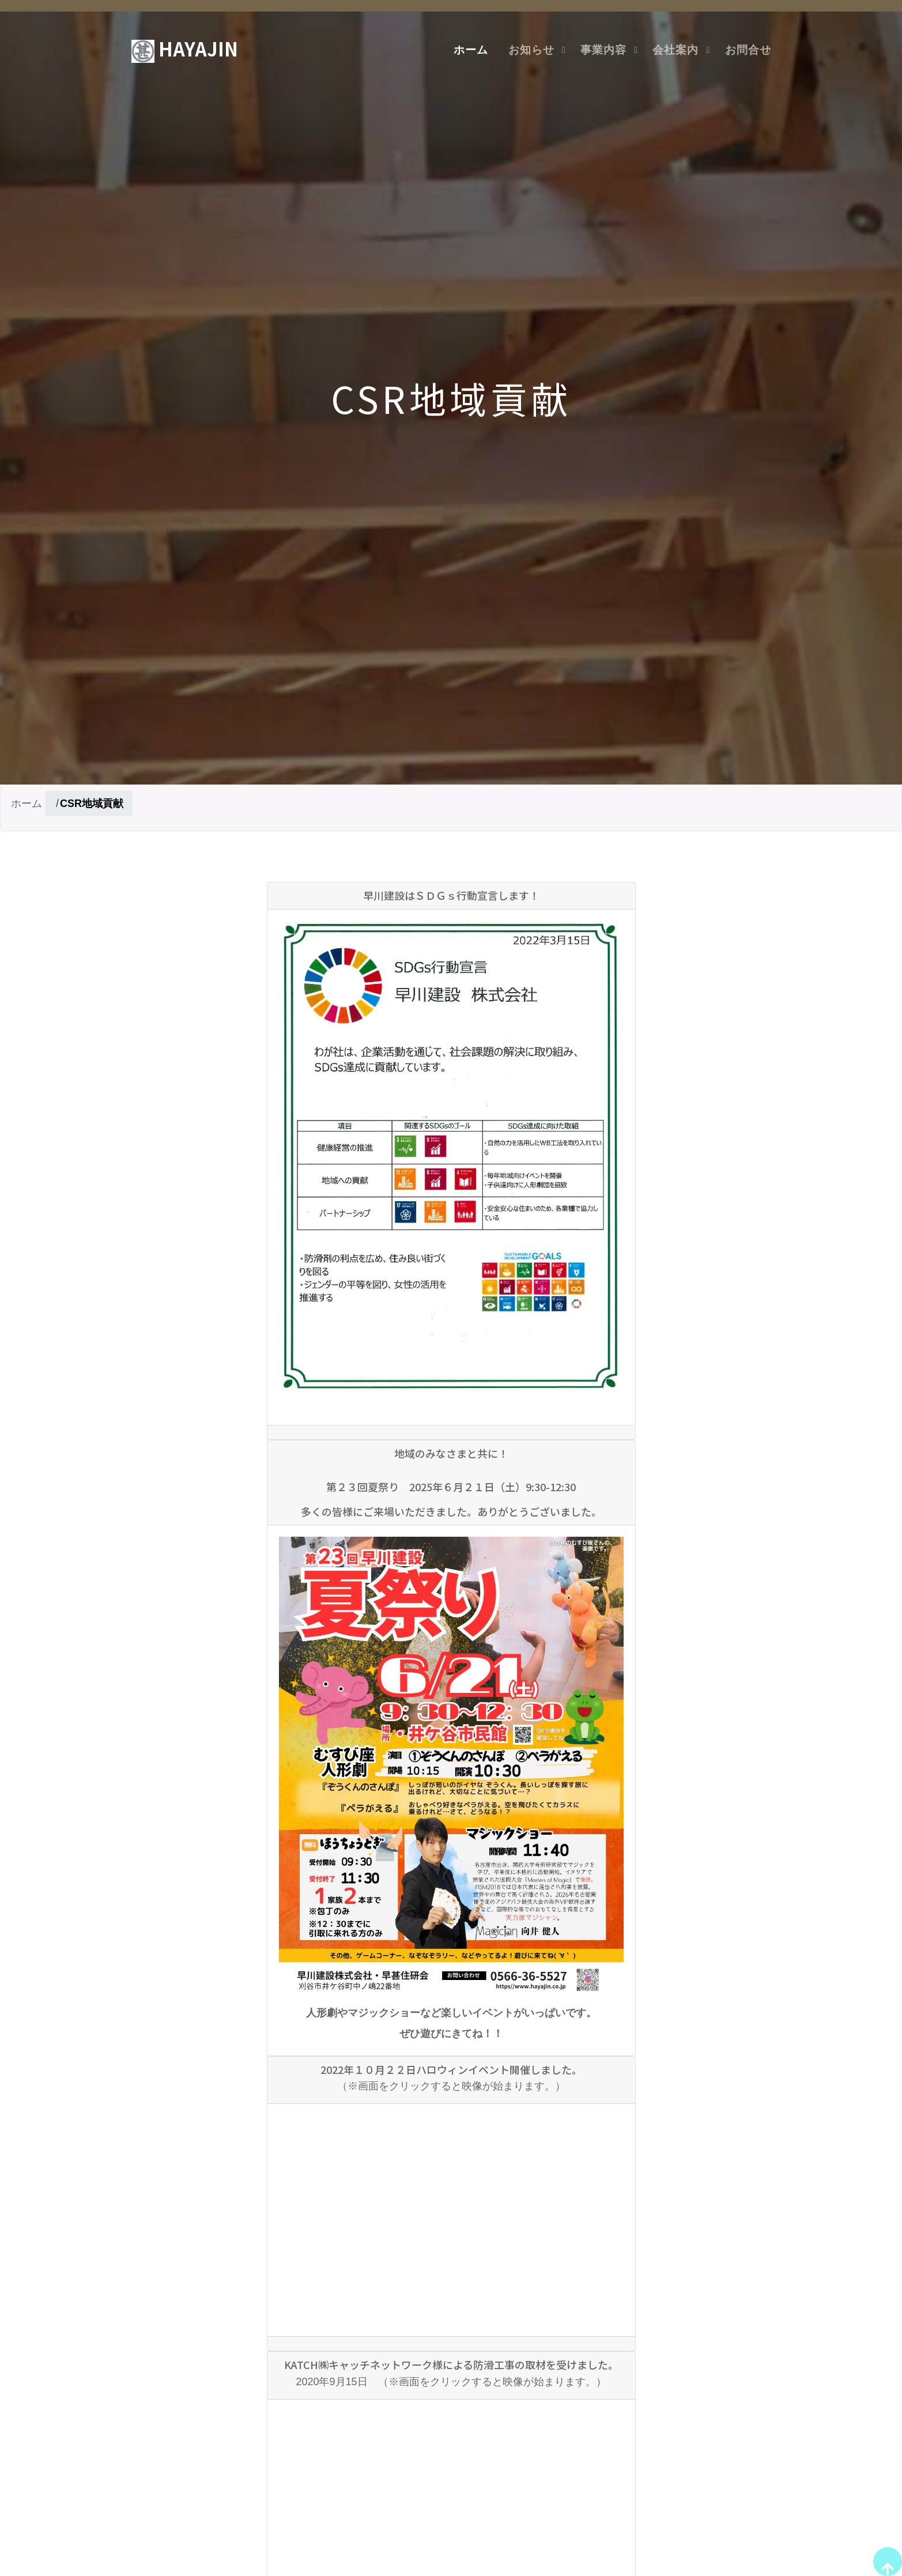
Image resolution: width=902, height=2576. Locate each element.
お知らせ (531, 50)
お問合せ (748, 50)
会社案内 (675, 50)
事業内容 (603, 50)
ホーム (471, 50)
